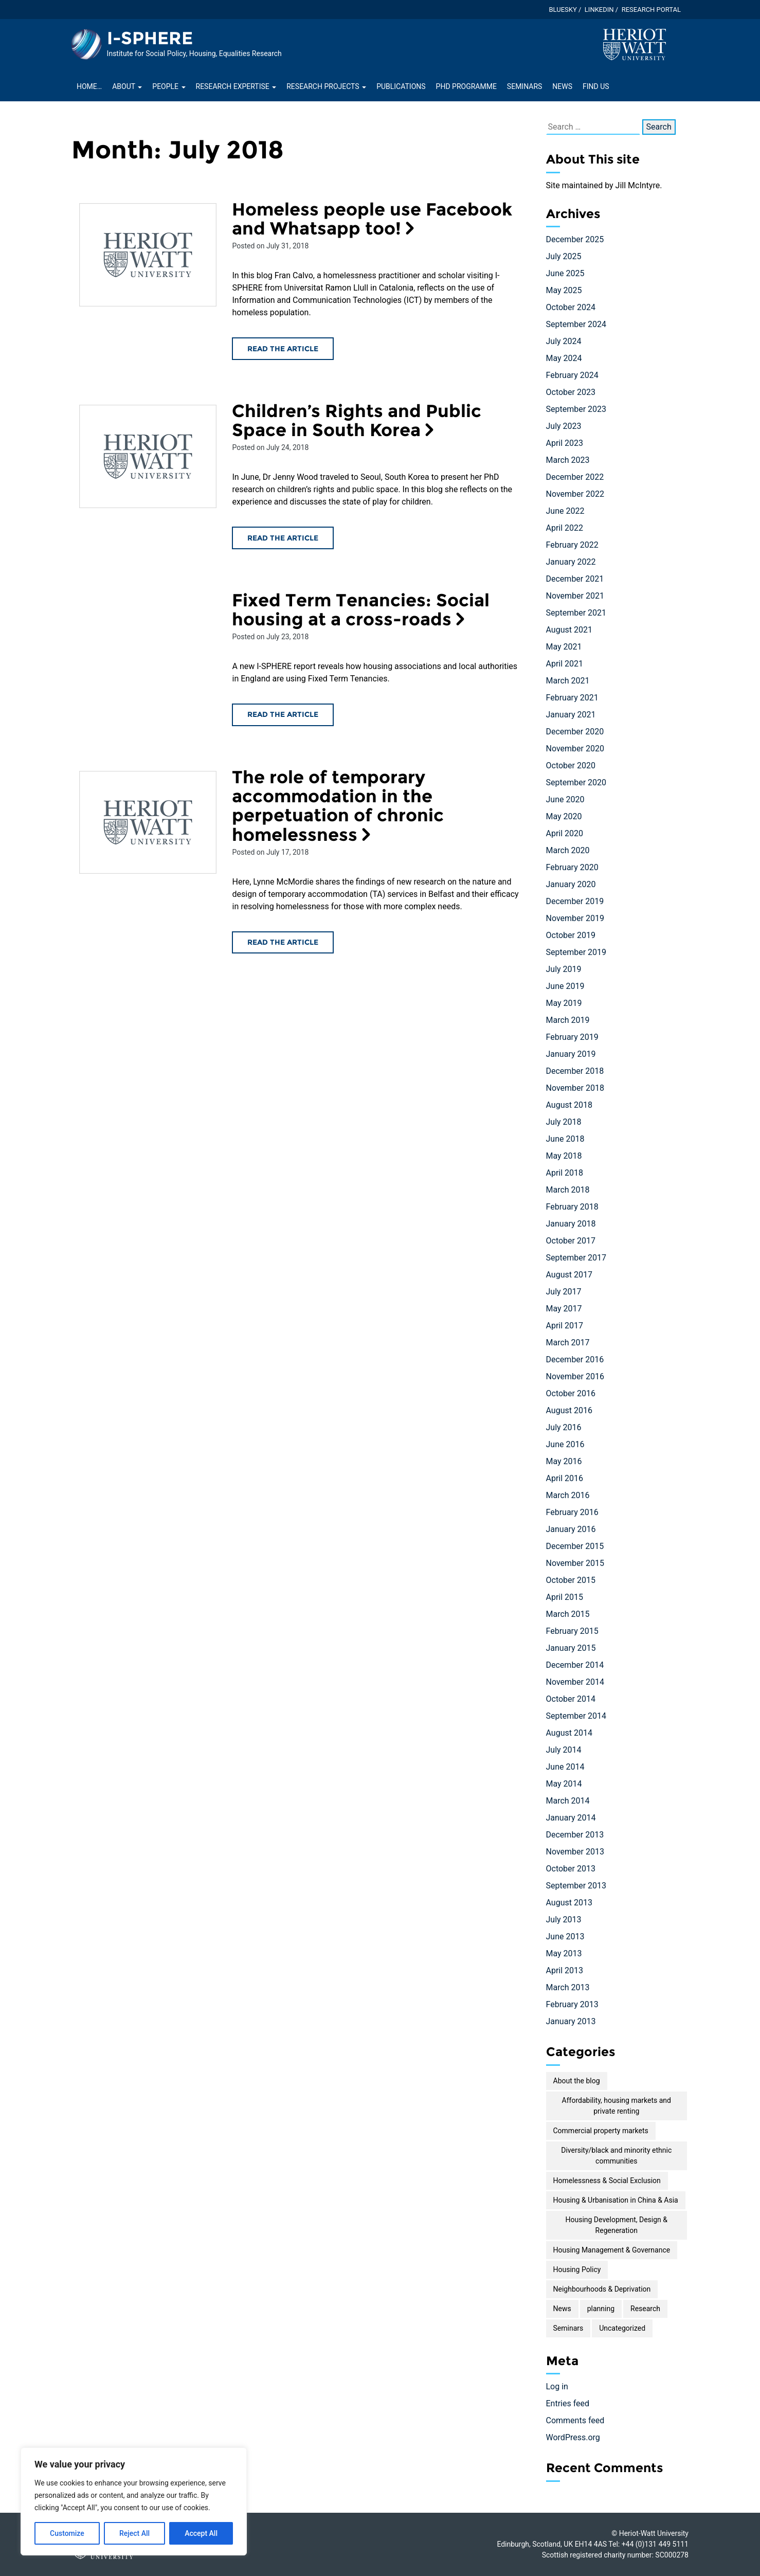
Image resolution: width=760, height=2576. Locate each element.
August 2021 (569, 630)
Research (645, 2308)
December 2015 (575, 1546)
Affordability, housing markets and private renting (616, 2105)
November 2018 (575, 1088)
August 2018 (569, 1105)
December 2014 (575, 1665)
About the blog (576, 2081)
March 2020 (568, 850)
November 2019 (575, 918)
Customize (67, 2533)
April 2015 (565, 1597)
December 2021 (575, 579)
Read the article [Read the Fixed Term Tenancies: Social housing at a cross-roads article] (282, 714)
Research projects (326, 86)
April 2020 (565, 833)
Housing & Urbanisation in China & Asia (615, 2200)
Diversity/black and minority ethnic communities (616, 2155)
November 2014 (575, 1682)
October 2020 (570, 765)
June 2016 (565, 1444)
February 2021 (572, 697)
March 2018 (568, 1190)
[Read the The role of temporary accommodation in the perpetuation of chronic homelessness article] (147, 822)
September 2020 (576, 782)
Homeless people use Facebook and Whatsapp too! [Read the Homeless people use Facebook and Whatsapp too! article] (372, 219)
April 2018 (565, 1173)
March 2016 (568, 1495)
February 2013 (572, 2004)
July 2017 (564, 1291)
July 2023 (564, 426)
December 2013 (575, 1835)
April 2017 (565, 1325)
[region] (134, 2501)
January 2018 (571, 1224)
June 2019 (565, 986)
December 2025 (575, 239)
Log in (557, 2386)
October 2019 (570, 935)
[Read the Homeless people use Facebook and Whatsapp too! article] (147, 255)
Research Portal (651, 9)
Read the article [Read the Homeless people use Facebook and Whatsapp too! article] (282, 348)
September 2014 (576, 1716)
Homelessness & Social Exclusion (607, 2180)
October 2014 (570, 1699)
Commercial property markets (600, 2131)
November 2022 (575, 494)
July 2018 (564, 1122)
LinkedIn (599, 9)
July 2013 (564, 1919)
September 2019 (576, 952)
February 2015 (572, 1631)
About (127, 86)
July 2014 (564, 1750)
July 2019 (564, 969)
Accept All (201, 2533)
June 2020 (565, 799)
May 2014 (564, 1784)
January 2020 (571, 884)
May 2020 (564, 816)
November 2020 (575, 748)
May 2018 (564, 1156)
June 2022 (565, 511)
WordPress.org (573, 2437)
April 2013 (565, 1970)
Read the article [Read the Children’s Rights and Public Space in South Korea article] (282, 538)
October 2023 (570, 392)
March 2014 (568, 1801)
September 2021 (576, 613)
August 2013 (569, 1902)
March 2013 (568, 1987)
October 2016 (570, 1393)
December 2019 (575, 901)
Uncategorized (622, 2328)
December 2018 (575, 1071)
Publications (400, 86)
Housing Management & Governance (612, 2250)
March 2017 (568, 1342)
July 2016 (564, 1427)
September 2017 (576, 1258)
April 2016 (565, 1478)
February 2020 (572, 867)
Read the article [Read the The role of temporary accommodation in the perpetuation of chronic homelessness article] (282, 942)
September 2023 (576, 409)
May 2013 (564, 1953)
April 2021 (565, 664)
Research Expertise (236, 86)
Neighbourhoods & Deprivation (602, 2289)
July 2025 (564, 256)
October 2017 (570, 1241)
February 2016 (572, 1512)
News (562, 86)
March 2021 (568, 681)
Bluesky (562, 9)
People (168, 86)
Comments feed (575, 2420)
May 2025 (564, 290)
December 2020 (575, 731)
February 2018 (572, 1207)
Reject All (134, 2533)
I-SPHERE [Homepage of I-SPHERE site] (150, 38)
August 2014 (569, 1733)
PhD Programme (466, 86)
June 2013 (565, 1936)
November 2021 (575, 596)
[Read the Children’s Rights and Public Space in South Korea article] (147, 456)
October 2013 (570, 1869)
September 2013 (576, 1885)
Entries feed (568, 2403)
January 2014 (571, 1818)
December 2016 (575, 1359)
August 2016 (569, 1410)
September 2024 (576, 324)
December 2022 (575, 477)
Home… (89, 86)
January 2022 (571, 562)
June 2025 (565, 273)
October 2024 (570, 307)
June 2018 (565, 1139)
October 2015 (570, 1580)
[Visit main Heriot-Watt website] (634, 44)
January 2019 (571, 1054)
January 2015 (571, 1648)
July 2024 (564, 341)
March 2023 (568, 460)
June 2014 (565, 1767)
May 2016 (564, 1461)
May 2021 (564, 647)
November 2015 (575, 1563)
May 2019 (564, 1003)
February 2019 (572, 1037)
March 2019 (568, 1020)
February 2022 (572, 545)
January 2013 (571, 2021)
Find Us (596, 86)
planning (600, 2308)
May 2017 (564, 1308)
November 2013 (575, 1852)
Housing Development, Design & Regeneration (616, 2225)
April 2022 (565, 528)
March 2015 (568, 1614)
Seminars (524, 86)
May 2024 (564, 358)
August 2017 (569, 1275)
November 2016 (575, 1376)
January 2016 (571, 1529)
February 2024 (572, 375)
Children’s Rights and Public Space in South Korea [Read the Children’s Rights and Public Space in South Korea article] (356, 420)
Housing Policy (577, 2269)
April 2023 (565, 443)
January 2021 (571, 714)
